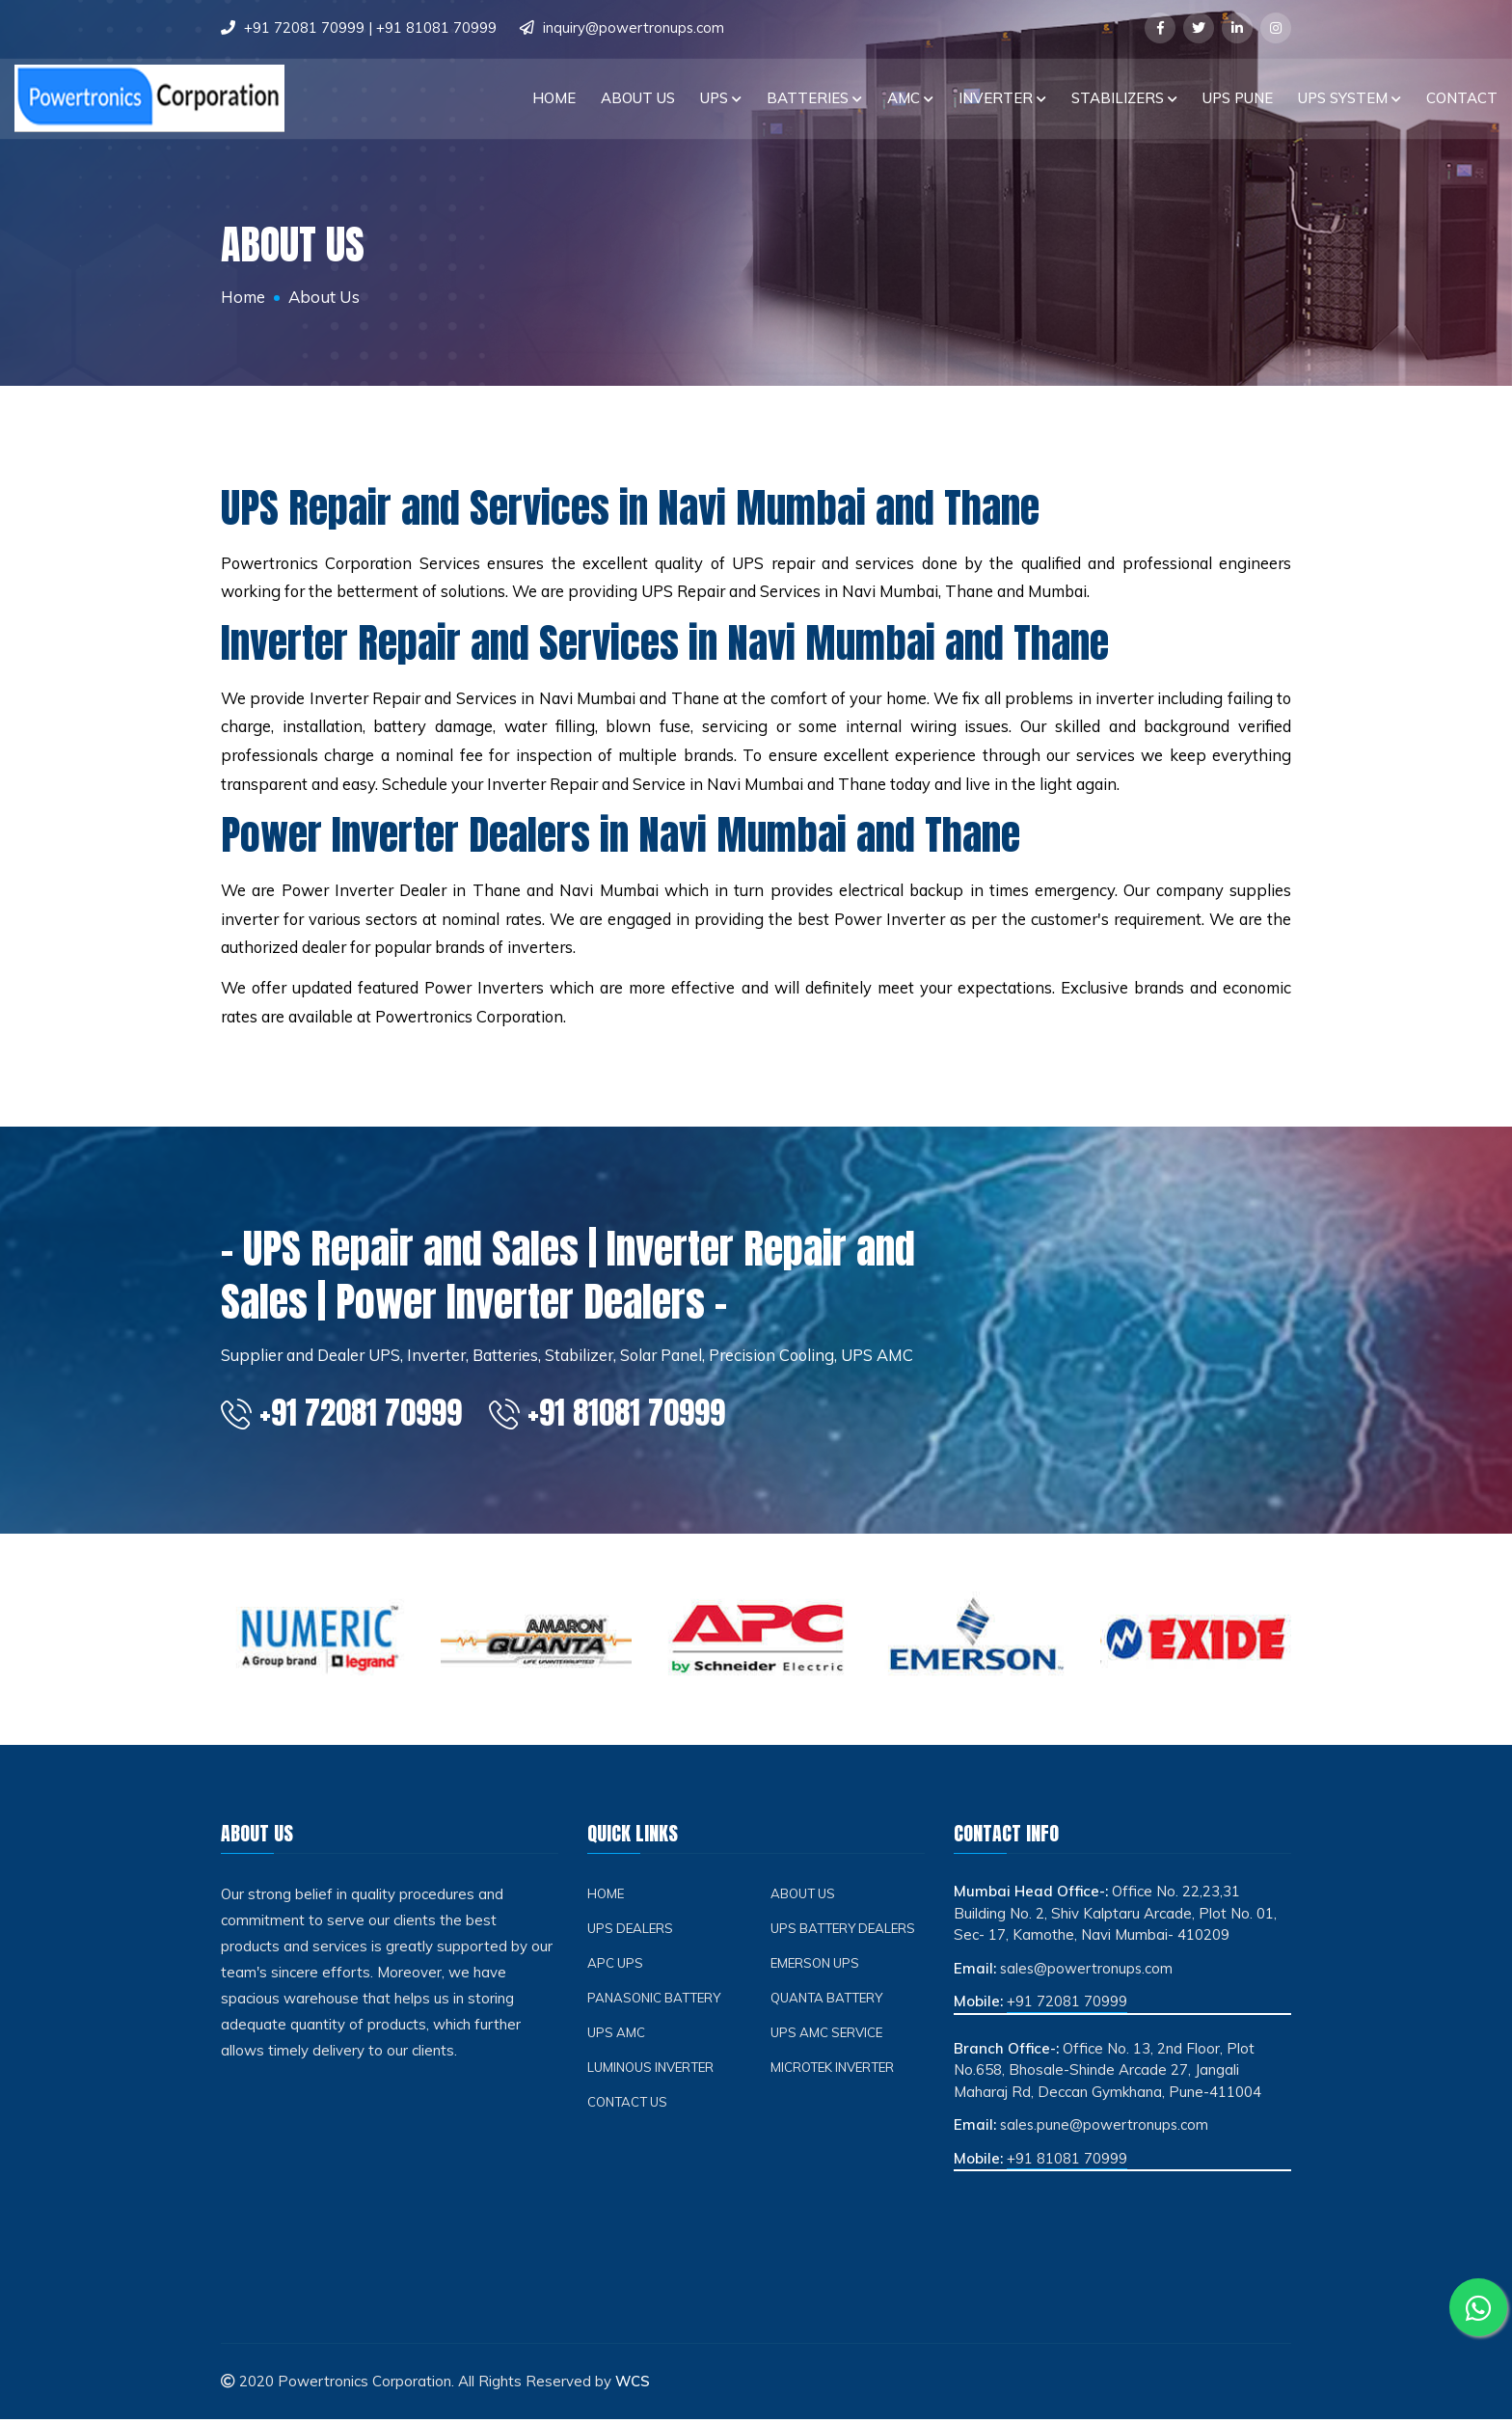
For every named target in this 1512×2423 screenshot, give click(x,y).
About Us (638, 97)
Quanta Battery (829, 2002)
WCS (633, 2386)
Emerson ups (817, 1967)
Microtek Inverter (835, 2071)
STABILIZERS (1124, 97)
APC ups (616, 1967)
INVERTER (1002, 97)
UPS (721, 97)
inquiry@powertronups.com (634, 27)
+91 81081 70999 (436, 27)
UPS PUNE (1237, 97)
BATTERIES (814, 97)
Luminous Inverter (654, 2071)
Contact (1462, 97)
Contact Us (629, 2106)
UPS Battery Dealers (846, 1932)
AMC (910, 97)
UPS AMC (617, 2036)
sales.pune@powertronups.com (1105, 2129)
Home (554, 97)
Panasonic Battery (656, 2002)
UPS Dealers (632, 1932)
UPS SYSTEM (1349, 97)
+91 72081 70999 (304, 27)
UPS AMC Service (828, 2036)
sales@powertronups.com (1087, 1972)
